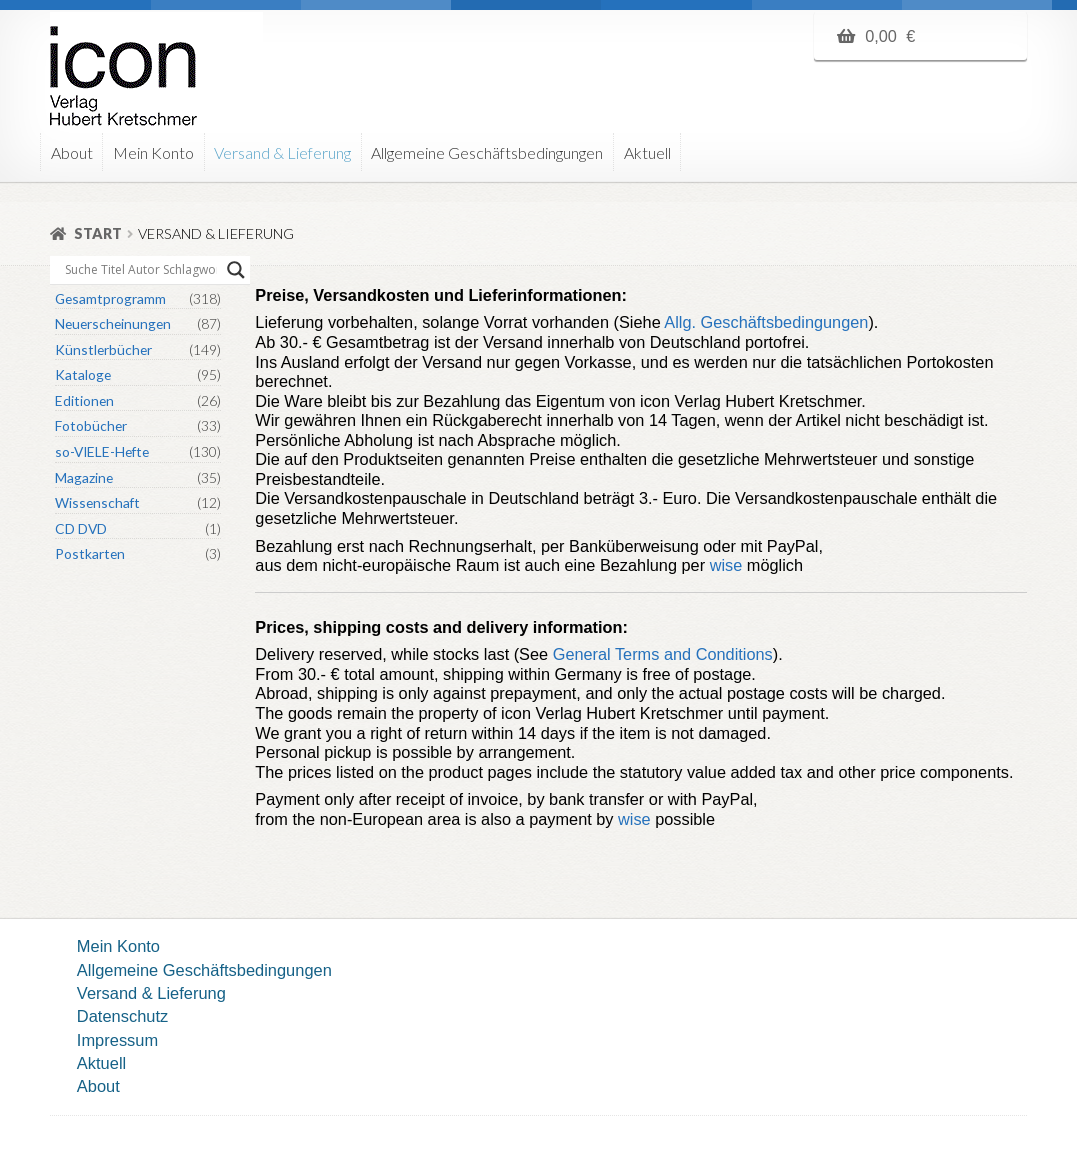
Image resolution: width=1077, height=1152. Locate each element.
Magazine (84, 477)
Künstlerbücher (103, 349)
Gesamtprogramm (110, 298)
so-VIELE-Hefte (102, 451)
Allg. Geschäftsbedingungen (765, 322)
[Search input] (141, 270)
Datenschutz (122, 1016)
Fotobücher (91, 425)
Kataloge (83, 374)
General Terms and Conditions (663, 654)
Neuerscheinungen (113, 323)
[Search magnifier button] (236, 270)
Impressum (117, 1040)
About (72, 152)
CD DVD (81, 528)
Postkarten (90, 553)
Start (98, 233)
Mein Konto (153, 152)
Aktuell (647, 152)
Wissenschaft (97, 502)
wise (726, 565)
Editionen (84, 400)
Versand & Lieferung (282, 152)
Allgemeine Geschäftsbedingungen (487, 152)
